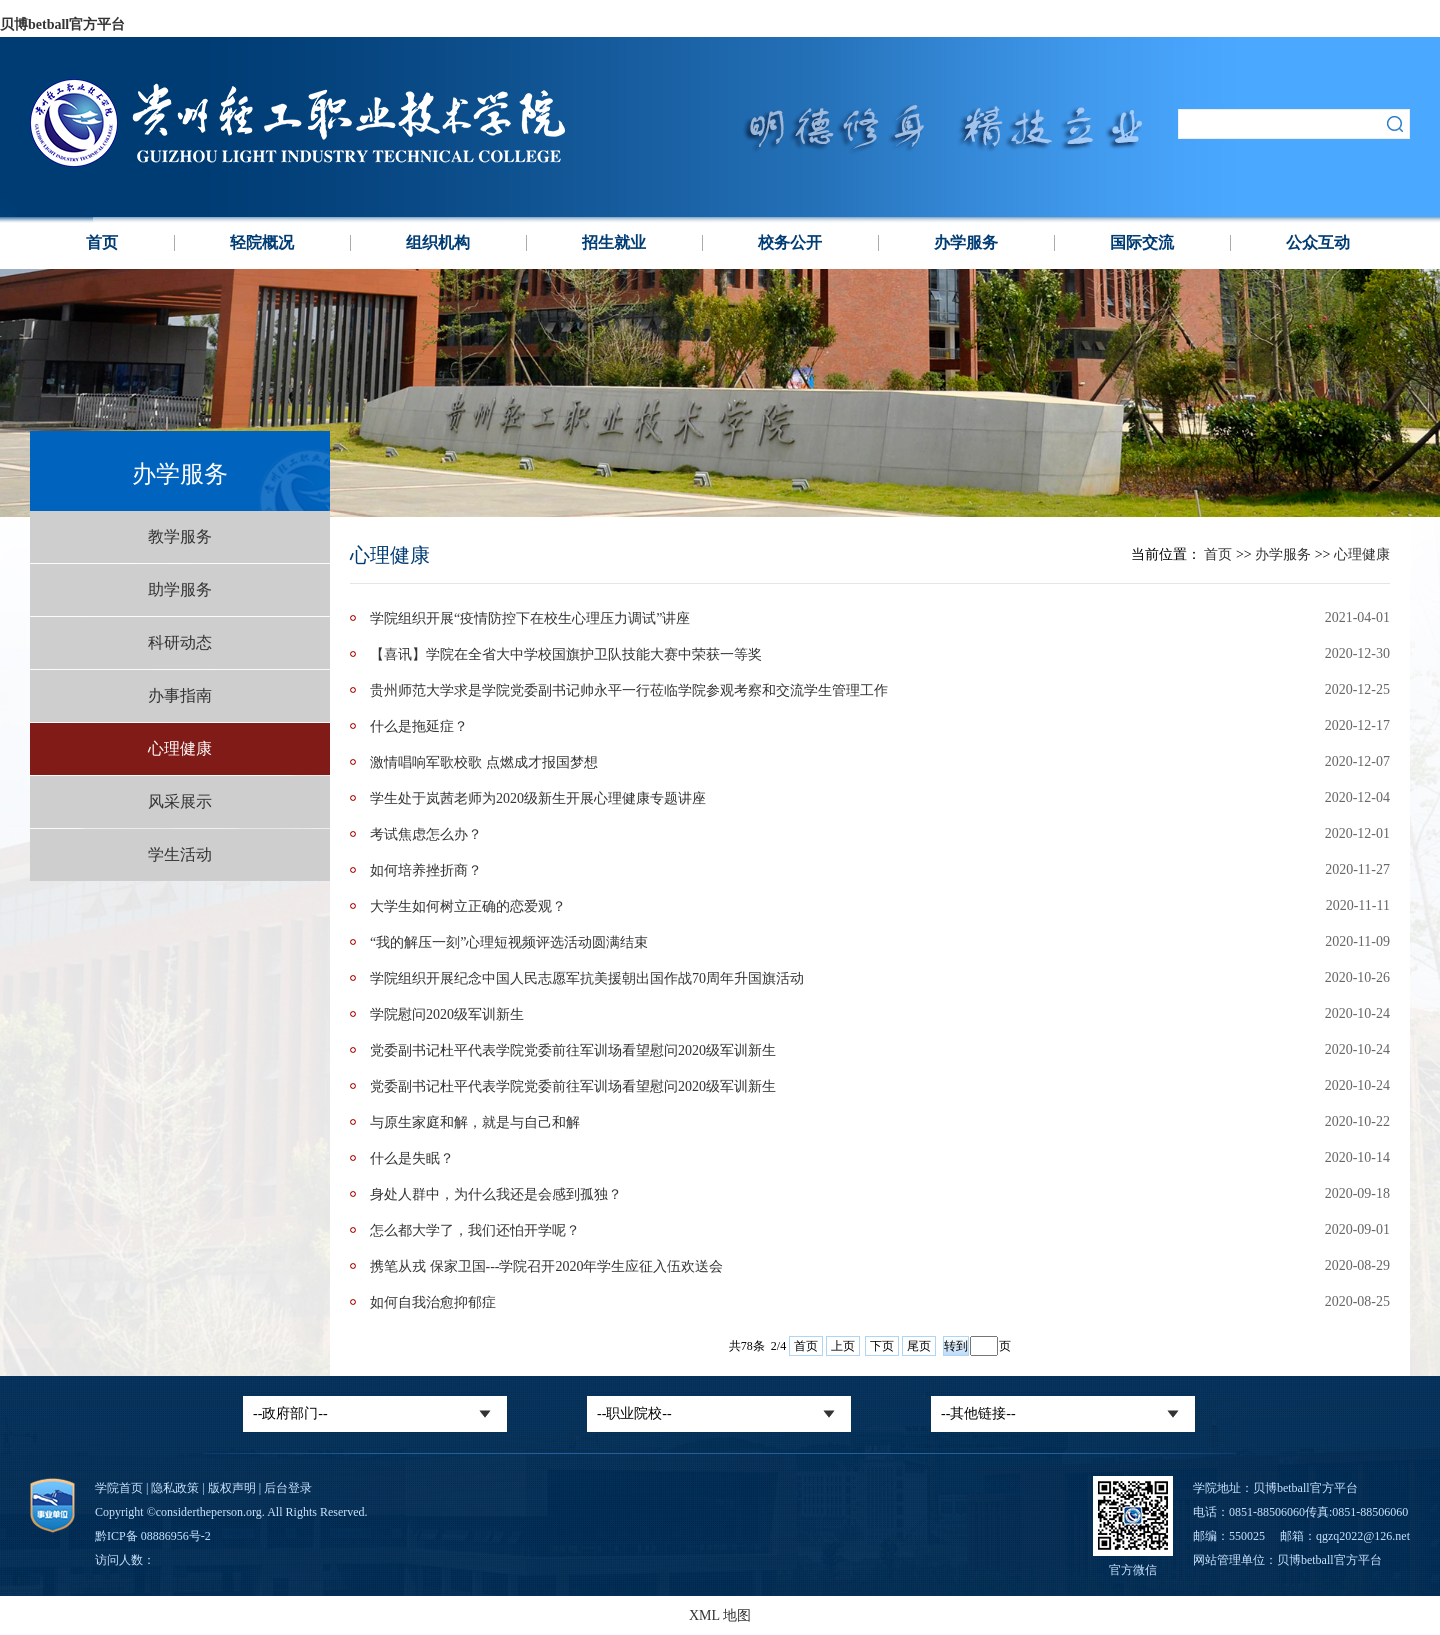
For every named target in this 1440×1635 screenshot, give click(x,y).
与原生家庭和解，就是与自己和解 (475, 1122)
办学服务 (966, 242)
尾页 (919, 1346)
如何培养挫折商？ (426, 870)
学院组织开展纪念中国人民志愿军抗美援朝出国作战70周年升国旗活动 (587, 978)
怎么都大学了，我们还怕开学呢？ (475, 1230)
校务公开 (790, 242)
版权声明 (232, 1488)
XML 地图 (720, 1615)
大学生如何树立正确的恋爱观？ (468, 906)
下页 (882, 1346)
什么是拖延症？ (419, 726)
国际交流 (1142, 242)
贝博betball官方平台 (62, 24)
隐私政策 (175, 1488)
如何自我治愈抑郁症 (433, 1302)
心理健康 (180, 748)
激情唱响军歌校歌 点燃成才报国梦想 (484, 762)
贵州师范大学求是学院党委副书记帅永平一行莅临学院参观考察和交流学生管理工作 (629, 690)
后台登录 (288, 1488)
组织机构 (438, 242)
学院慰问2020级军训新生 (447, 1014)
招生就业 (614, 242)
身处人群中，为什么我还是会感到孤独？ (496, 1194)
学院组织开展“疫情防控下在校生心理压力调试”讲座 (530, 618)
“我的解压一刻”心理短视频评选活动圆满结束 (509, 942)
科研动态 (180, 642)
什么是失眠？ (412, 1158)
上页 (843, 1346)
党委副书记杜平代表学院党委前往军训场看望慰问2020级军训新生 (573, 1050)
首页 (102, 242)
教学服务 (180, 536)
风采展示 (180, 801)
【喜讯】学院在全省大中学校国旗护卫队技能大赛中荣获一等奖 (566, 654)
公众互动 (1318, 242)
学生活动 (180, 854)
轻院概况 (262, 242)
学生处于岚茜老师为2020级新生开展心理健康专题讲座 (538, 798)
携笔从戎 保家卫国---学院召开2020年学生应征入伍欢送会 (547, 1266)
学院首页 (119, 1488)
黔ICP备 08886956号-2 (153, 1536)
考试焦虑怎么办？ (426, 834)
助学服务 (180, 589)
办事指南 (180, 695)
